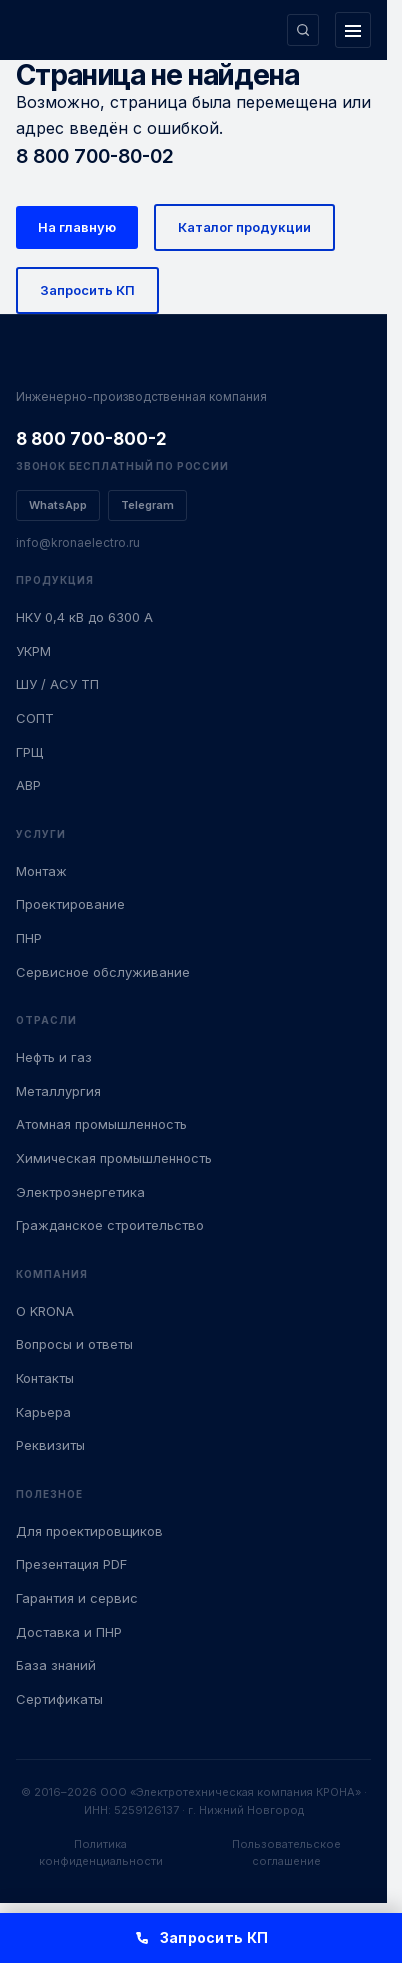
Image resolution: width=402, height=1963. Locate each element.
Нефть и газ (54, 1057)
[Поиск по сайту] (303, 30)
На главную (77, 227)
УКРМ (33, 651)
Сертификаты (59, 1699)
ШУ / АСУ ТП (57, 684)
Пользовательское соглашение (286, 1853)
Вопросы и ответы (74, 1344)
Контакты (45, 1378)
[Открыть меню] (353, 30)
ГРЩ (29, 752)
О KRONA (45, 1311)
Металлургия (58, 1091)
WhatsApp (58, 505)
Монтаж (41, 871)
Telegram (147, 505)
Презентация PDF (71, 1564)
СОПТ (35, 718)
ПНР (29, 938)
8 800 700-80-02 (95, 156)
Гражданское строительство (110, 1225)
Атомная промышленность (101, 1124)
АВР (28, 785)
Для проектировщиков (89, 1531)
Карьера (43, 1412)
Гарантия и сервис (77, 1598)
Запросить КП (87, 290)
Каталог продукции (244, 227)
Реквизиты (50, 1445)
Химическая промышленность (114, 1158)
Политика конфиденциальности (101, 1853)
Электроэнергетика (80, 1192)
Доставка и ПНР (69, 1632)
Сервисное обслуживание (103, 972)
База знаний (56, 1665)
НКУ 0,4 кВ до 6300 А (84, 617)
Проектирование (70, 904)
